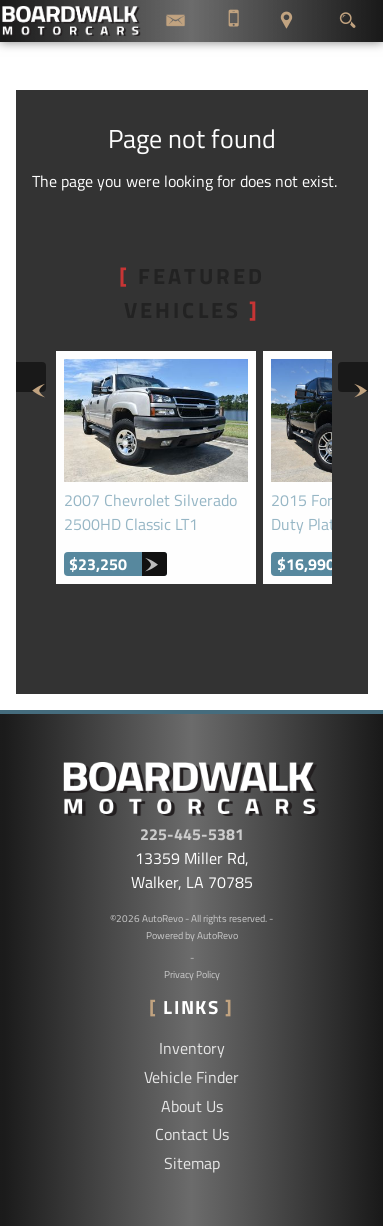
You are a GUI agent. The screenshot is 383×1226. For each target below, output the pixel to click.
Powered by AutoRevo (192, 935)
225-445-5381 (192, 834)
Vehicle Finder (191, 1077)
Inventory (192, 1048)
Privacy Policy (192, 974)
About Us (192, 1106)
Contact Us (192, 1134)
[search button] (347, 15)
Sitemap (192, 1163)
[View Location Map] (287, 21)
